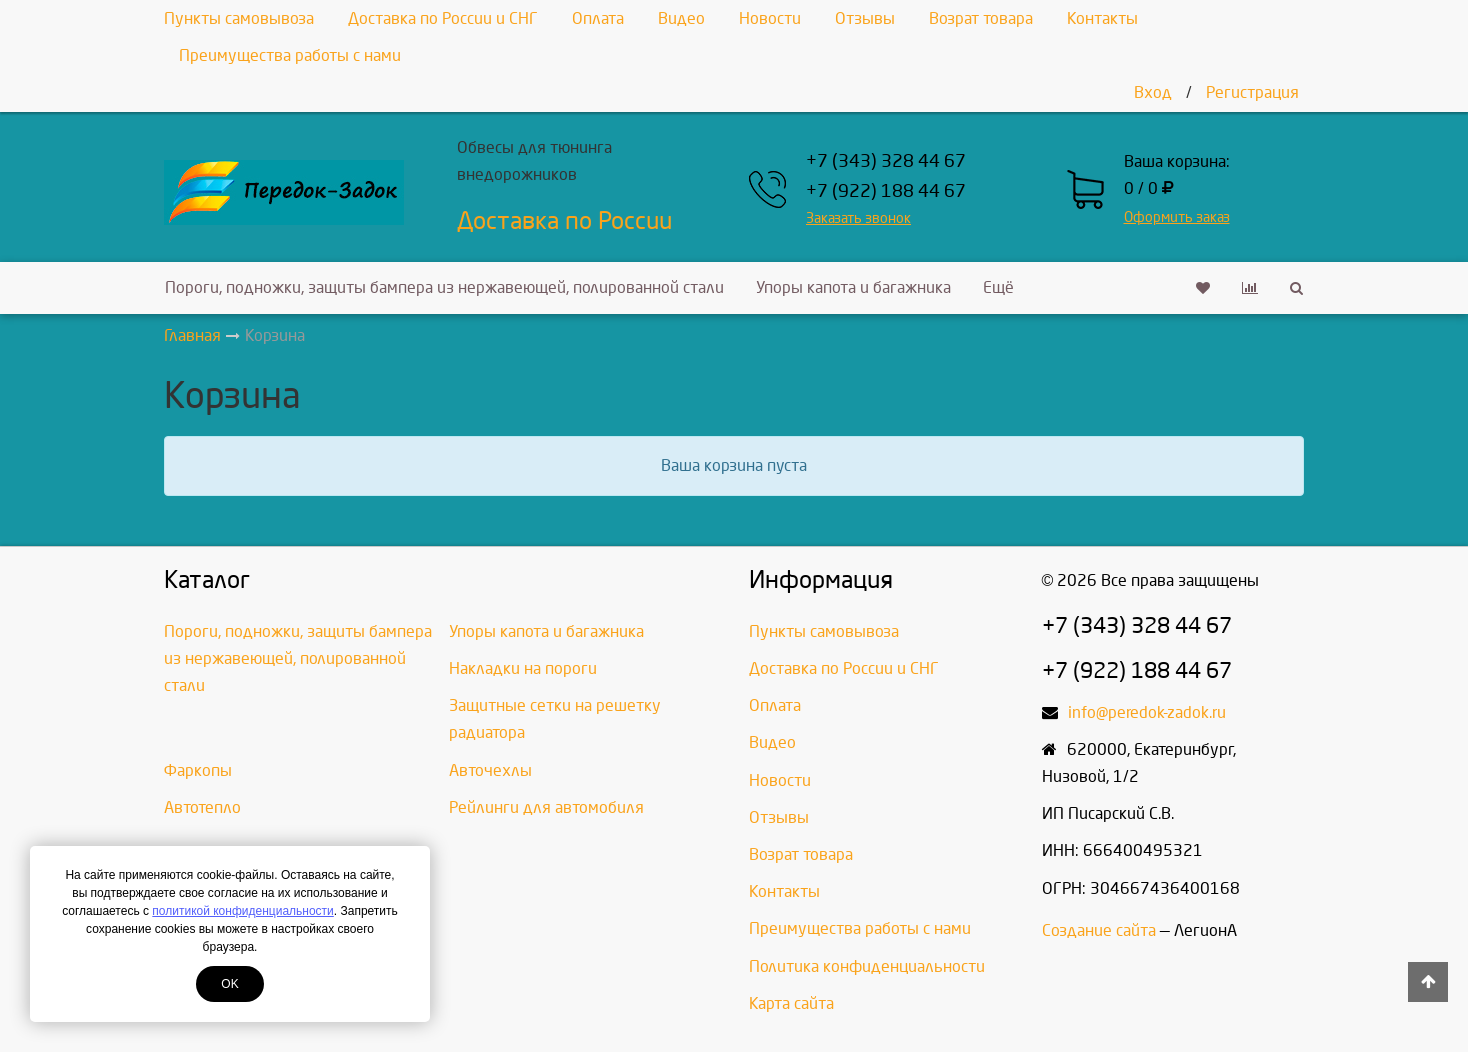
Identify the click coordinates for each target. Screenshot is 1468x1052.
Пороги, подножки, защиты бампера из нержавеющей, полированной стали (444, 287)
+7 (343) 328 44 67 (886, 161)
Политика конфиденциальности (867, 966)
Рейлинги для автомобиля (546, 807)
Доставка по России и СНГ (443, 18)
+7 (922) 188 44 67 (886, 191)
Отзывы (865, 18)
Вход (1153, 92)
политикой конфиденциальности (242, 911)
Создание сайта (1099, 930)
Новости (770, 18)
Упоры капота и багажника (853, 287)
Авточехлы (490, 770)
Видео (681, 18)
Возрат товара (981, 18)
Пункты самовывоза (239, 18)
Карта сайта (791, 1003)
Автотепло (202, 807)
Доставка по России (564, 221)
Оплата (598, 18)
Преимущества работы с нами (290, 55)
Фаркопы (198, 770)
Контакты (1102, 18)
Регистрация (1252, 92)
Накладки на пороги (523, 668)
